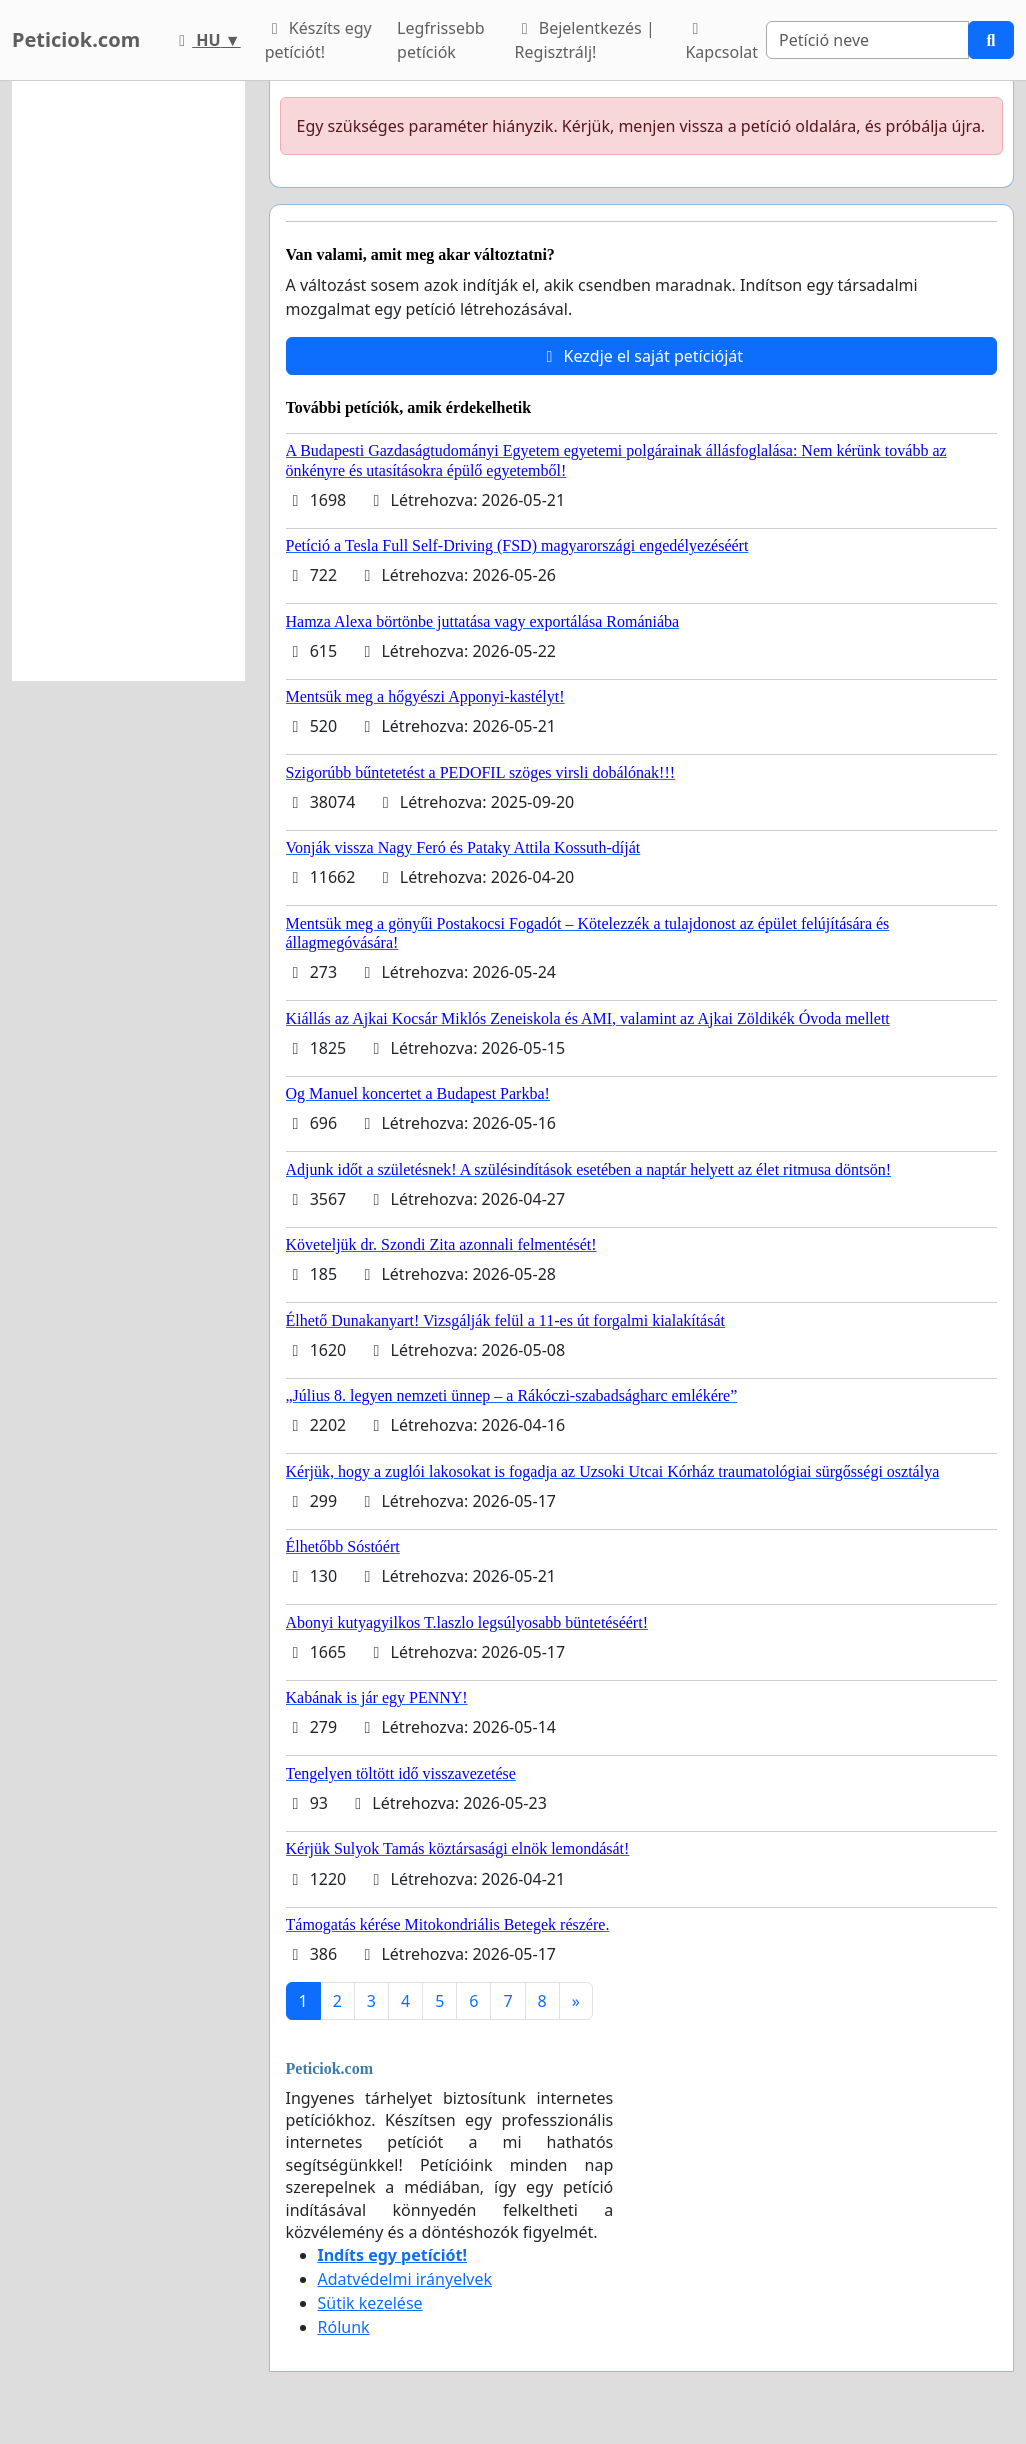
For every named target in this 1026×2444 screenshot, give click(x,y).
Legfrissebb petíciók (441, 40)
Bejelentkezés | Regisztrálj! (585, 40)
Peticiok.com (76, 39)
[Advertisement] (128, 381)
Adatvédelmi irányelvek (405, 2279)
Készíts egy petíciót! (318, 40)
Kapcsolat (721, 42)
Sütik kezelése (370, 2303)
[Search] (867, 40)
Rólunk (344, 2327)
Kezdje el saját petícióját (641, 356)
